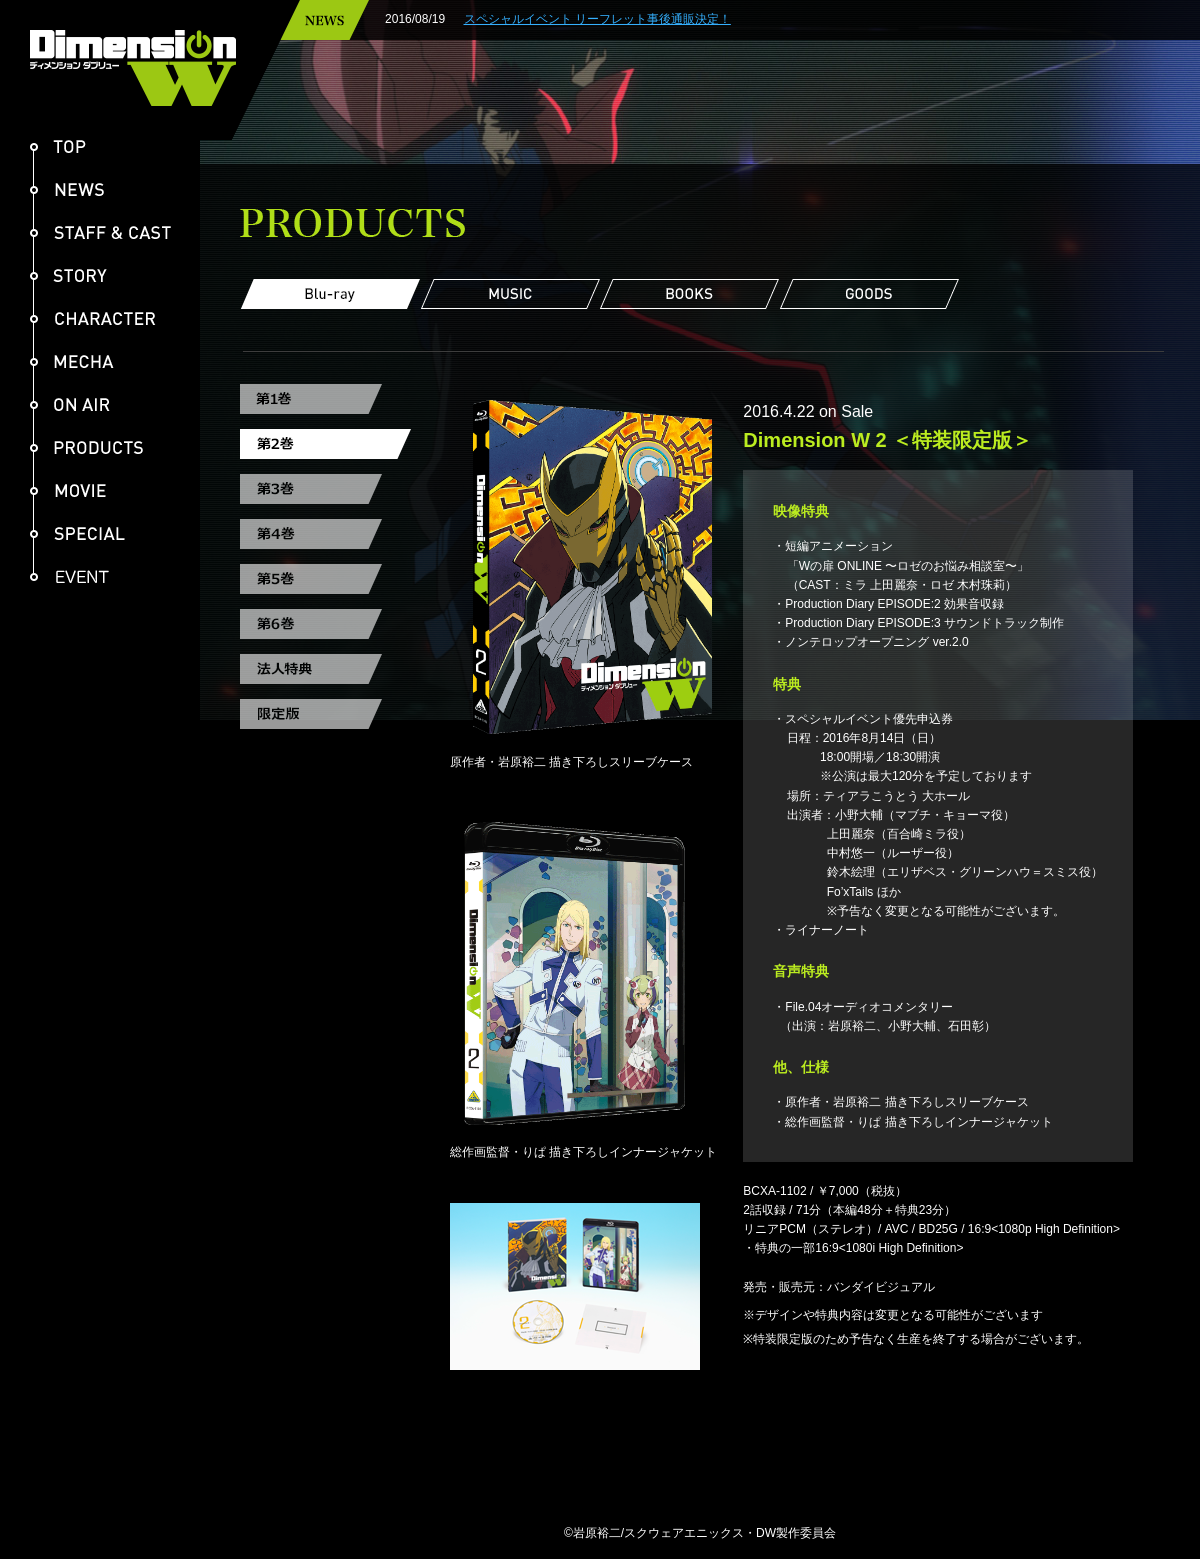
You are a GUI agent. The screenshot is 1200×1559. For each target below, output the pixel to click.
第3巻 (325, 489)
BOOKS (690, 294)
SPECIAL (77, 533)
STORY (68, 275)
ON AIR (70, 404)
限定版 (325, 714)
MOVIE (68, 490)
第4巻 (325, 534)
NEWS (67, 189)
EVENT (77, 576)
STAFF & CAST (100, 232)
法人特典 (325, 669)
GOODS (870, 294)
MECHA (72, 361)
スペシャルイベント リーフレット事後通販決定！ (652, 19)
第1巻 (325, 399)
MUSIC (510, 294)
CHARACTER (93, 318)
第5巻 (325, 579)
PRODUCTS (86, 447)
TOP (58, 146)
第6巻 (325, 624)
